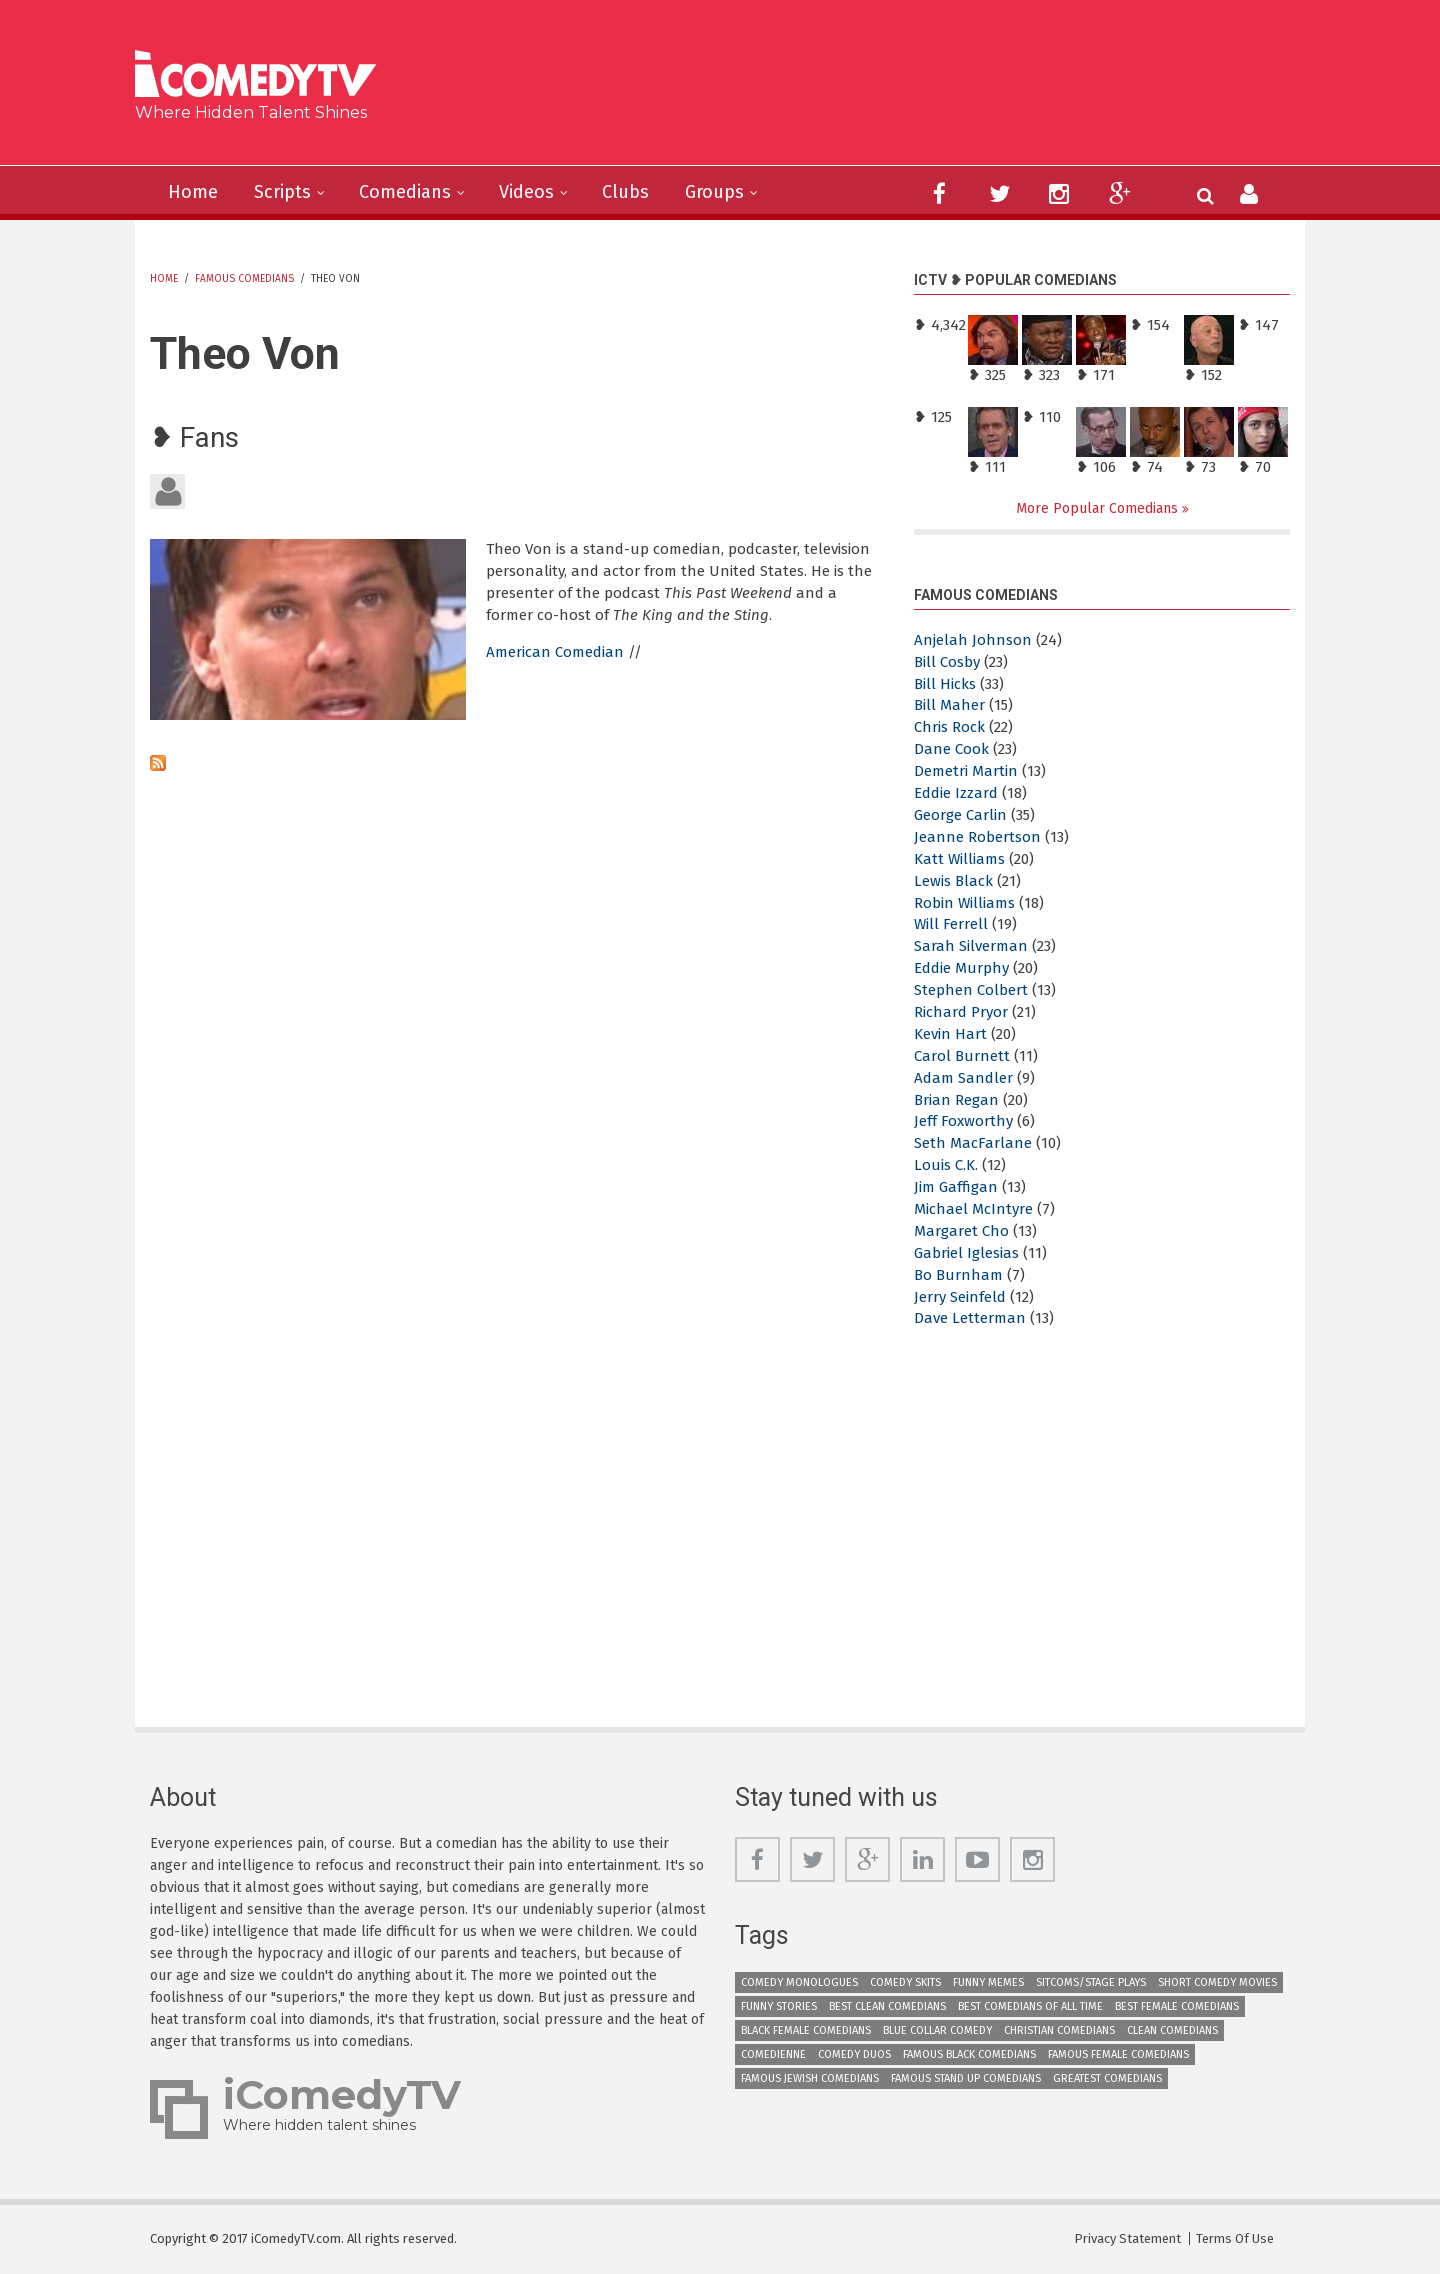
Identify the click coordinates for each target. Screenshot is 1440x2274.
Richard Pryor (961, 1012)
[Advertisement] (874, 90)
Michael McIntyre (973, 1209)
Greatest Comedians (1107, 2078)
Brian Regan (956, 1100)
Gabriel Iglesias (966, 1253)
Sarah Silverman (971, 946)
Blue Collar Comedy (937, 2030)
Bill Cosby (947, 662)
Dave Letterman (970, 1318)
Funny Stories (779, 2006)
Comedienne (773, 2054)
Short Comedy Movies (1217, 1982)
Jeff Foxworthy (963, 1121)
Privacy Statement (1127, 2238)
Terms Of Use (1235, 2238)
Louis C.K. (946, 1165)
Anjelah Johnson (973, 640)
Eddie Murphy (961, 968)
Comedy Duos (854, 2054)
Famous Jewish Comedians (810, 2078)
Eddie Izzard (956, 793)
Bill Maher (949, 705)
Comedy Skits (905, 1982)
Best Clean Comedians (887, 2006)
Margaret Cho (961, 1231)
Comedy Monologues (799, 1982)
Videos (526, 192)
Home (193, 192)
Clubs (625, 192)
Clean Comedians (1172, 2030)
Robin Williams (964, 903)
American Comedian (555, 652)
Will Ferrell (951, 924)
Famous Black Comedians (969, 2054)
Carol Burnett (962, 1056)
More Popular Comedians (1099, 508)
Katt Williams (959, 859)
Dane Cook (951, 749)
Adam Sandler (963, 1078)
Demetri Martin (966, 771)
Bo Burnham (958, 1275)
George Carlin (960, 815)
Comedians (405, 192)
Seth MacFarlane (973, 1143)
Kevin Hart (950, 1034)
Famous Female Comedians (1118, 2054)
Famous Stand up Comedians (966, 2078)
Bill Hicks (945, 684)
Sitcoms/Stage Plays (1091, 1982)
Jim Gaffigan (956, 1187)
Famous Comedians (244, 279)
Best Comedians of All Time (1030, 2006)
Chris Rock (949, 727)
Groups (714, 192)
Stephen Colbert (971, 990)
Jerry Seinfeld (960, 1297)
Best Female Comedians (1177, 2006)
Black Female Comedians (806, 2030)
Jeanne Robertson (977, 837)
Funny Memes (988, 1982)
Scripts (282, 192)
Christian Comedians (1059, 2030)
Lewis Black (953, 881)
